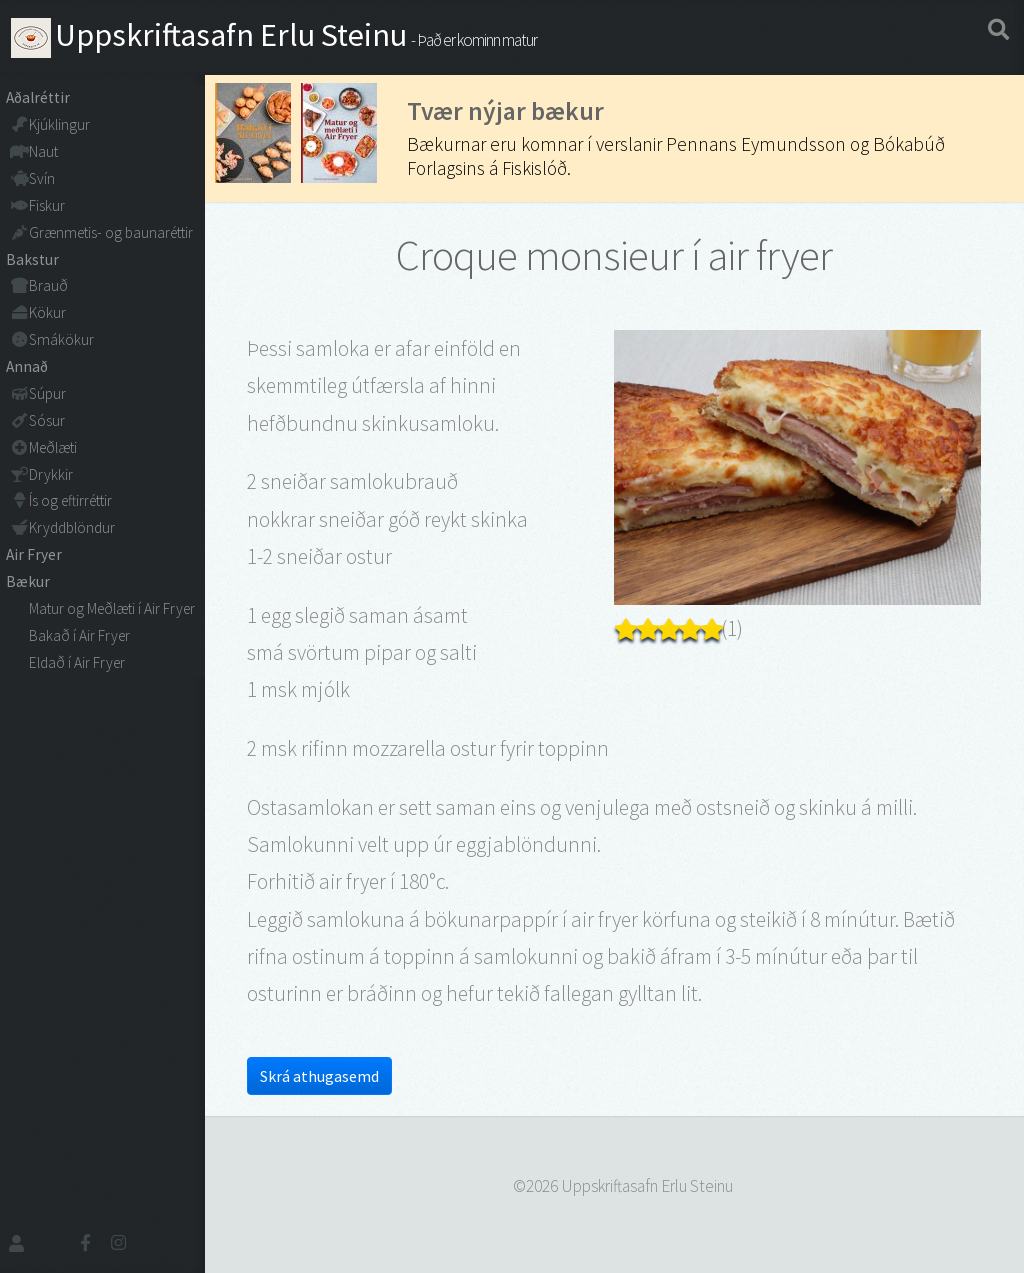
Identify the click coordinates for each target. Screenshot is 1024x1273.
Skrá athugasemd (319, 1076)
